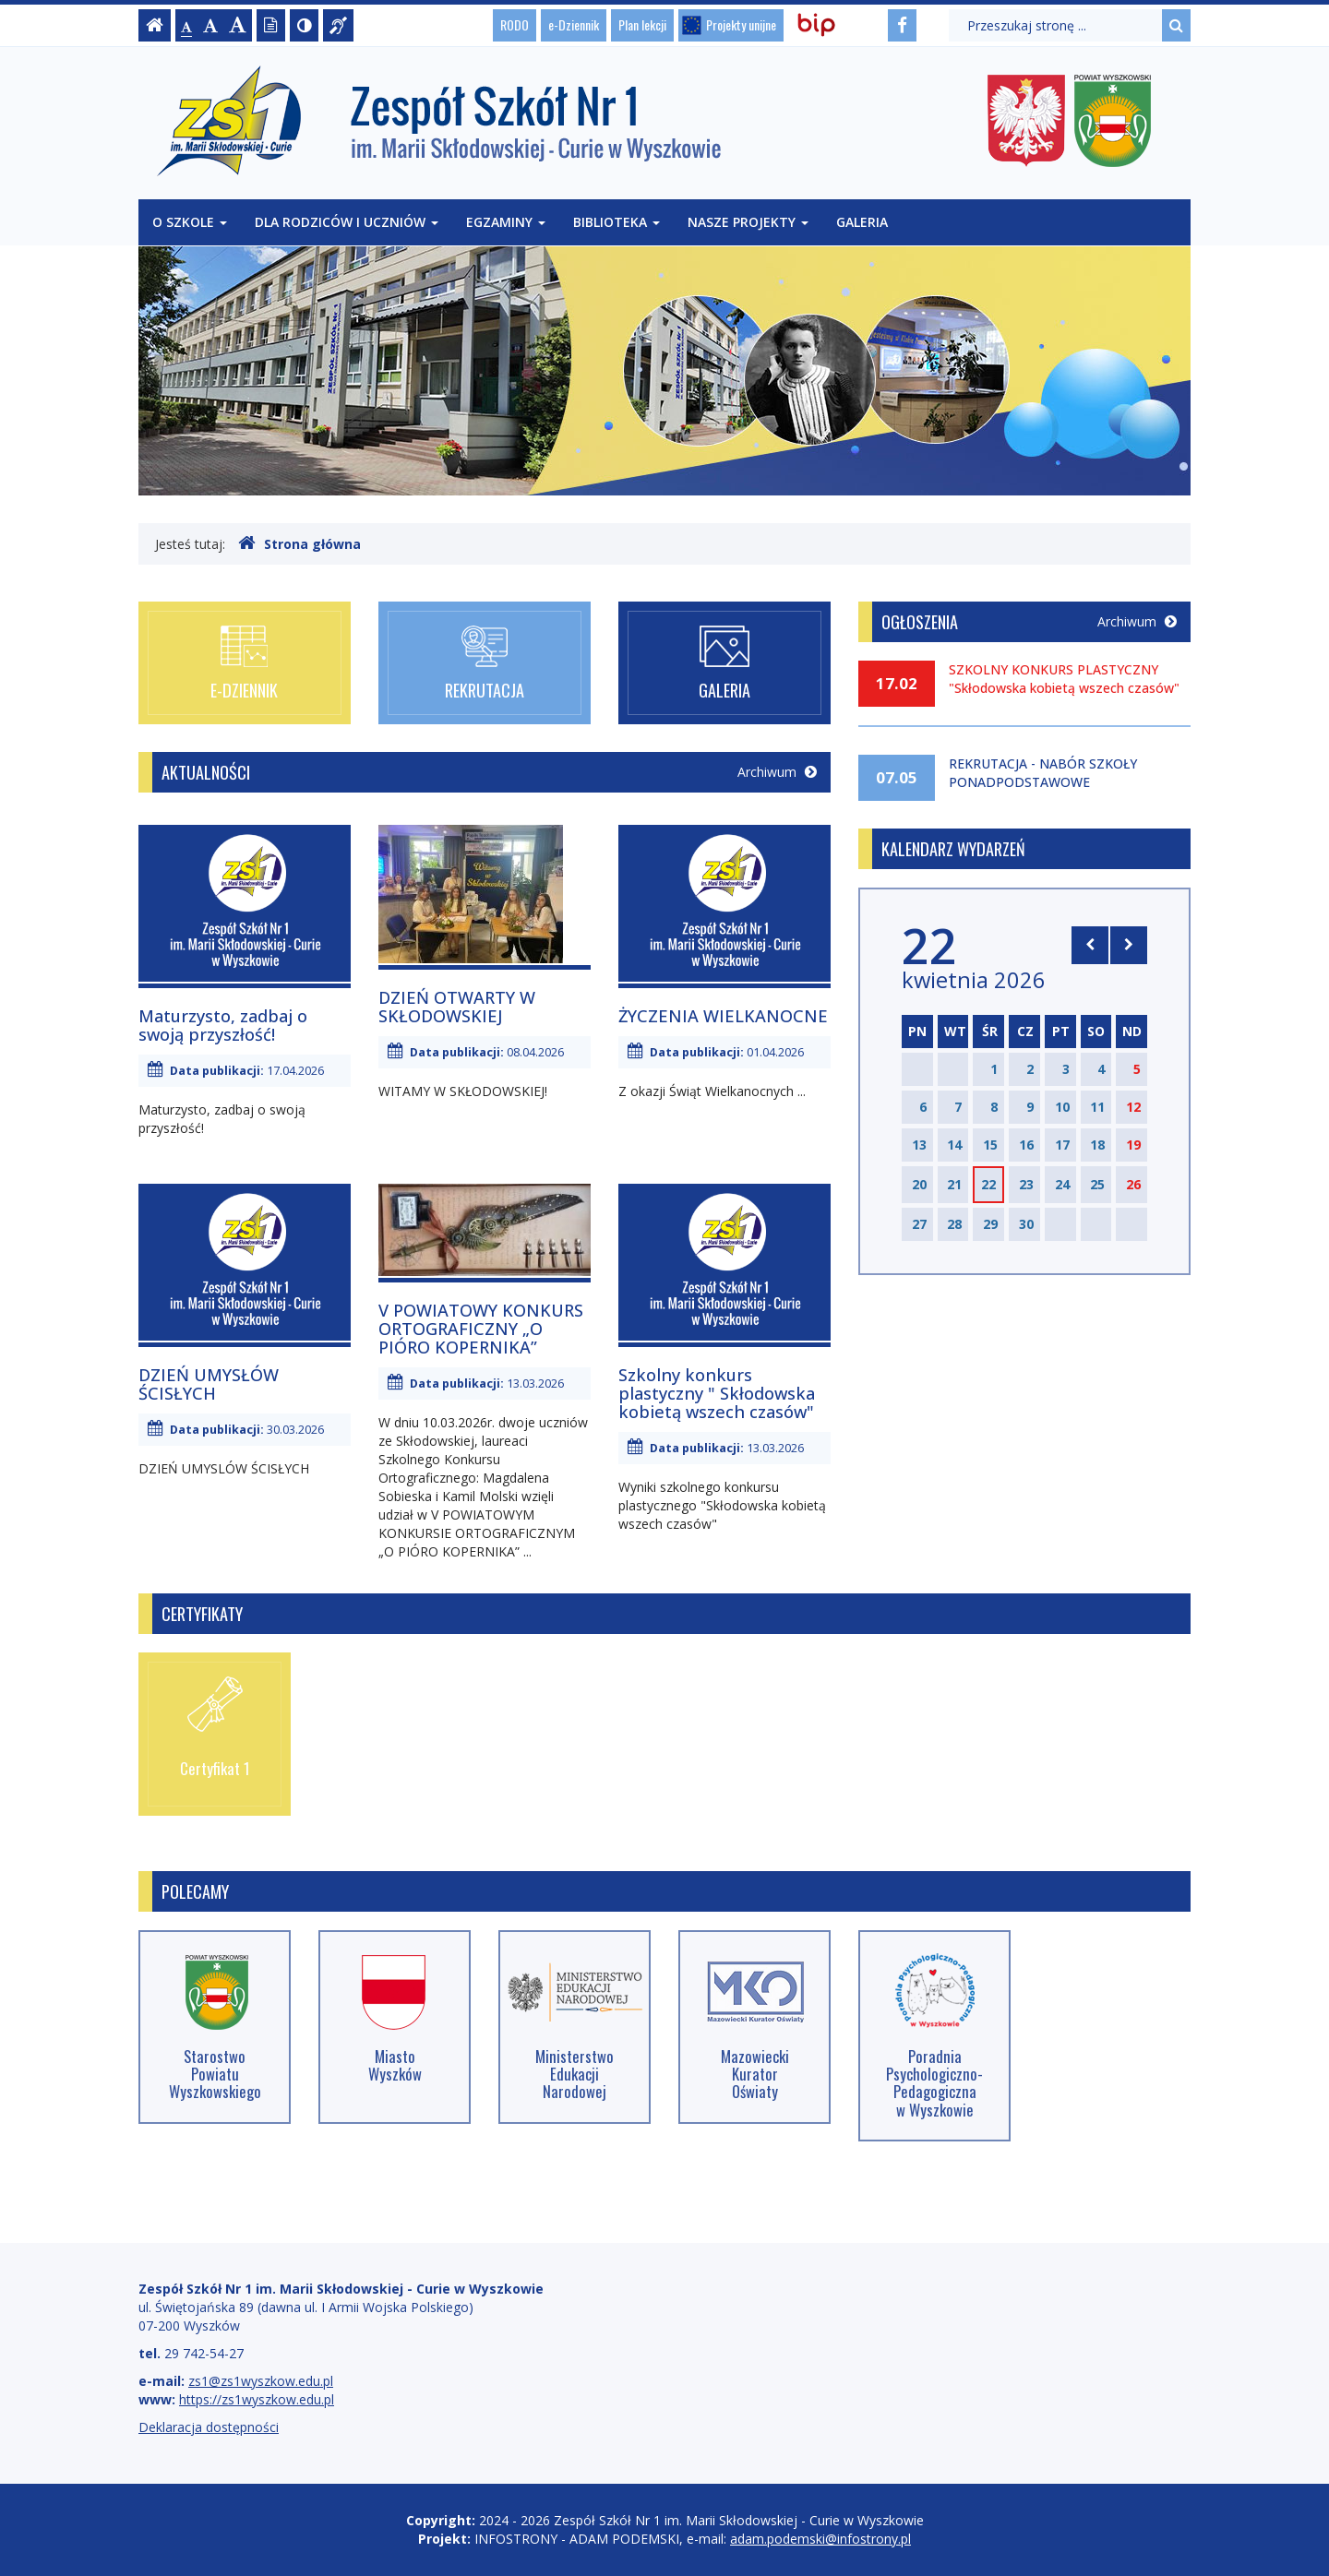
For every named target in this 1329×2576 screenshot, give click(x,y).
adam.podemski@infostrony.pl (820, 2538)
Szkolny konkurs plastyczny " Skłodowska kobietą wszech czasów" (716, 1393)
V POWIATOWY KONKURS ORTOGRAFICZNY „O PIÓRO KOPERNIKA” (480, 1328)
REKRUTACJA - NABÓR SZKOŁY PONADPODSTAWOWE (1043, 773)
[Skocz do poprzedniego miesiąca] (1090, 944)
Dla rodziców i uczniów (346, 222)
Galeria (862, 222)
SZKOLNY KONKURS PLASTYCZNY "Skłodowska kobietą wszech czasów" (1064, 679)
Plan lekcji (642, 24)
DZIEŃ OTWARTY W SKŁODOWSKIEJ (456, 1006)
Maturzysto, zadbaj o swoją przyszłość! (222, 1025)
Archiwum (777, 772)
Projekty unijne (741, 24)
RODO (514, 24)
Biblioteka (616, 222)
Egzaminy (505, 222)
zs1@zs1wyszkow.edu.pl (260, 2381)
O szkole (189, 222)
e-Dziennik (573, 24)
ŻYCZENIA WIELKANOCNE (723, 1016)
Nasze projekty (748, 222)
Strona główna (299, 543)
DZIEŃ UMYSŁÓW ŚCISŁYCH (208, 1384)
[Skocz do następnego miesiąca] (1128, 944)
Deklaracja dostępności (208, 2427)
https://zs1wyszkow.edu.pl (256, 2399)
